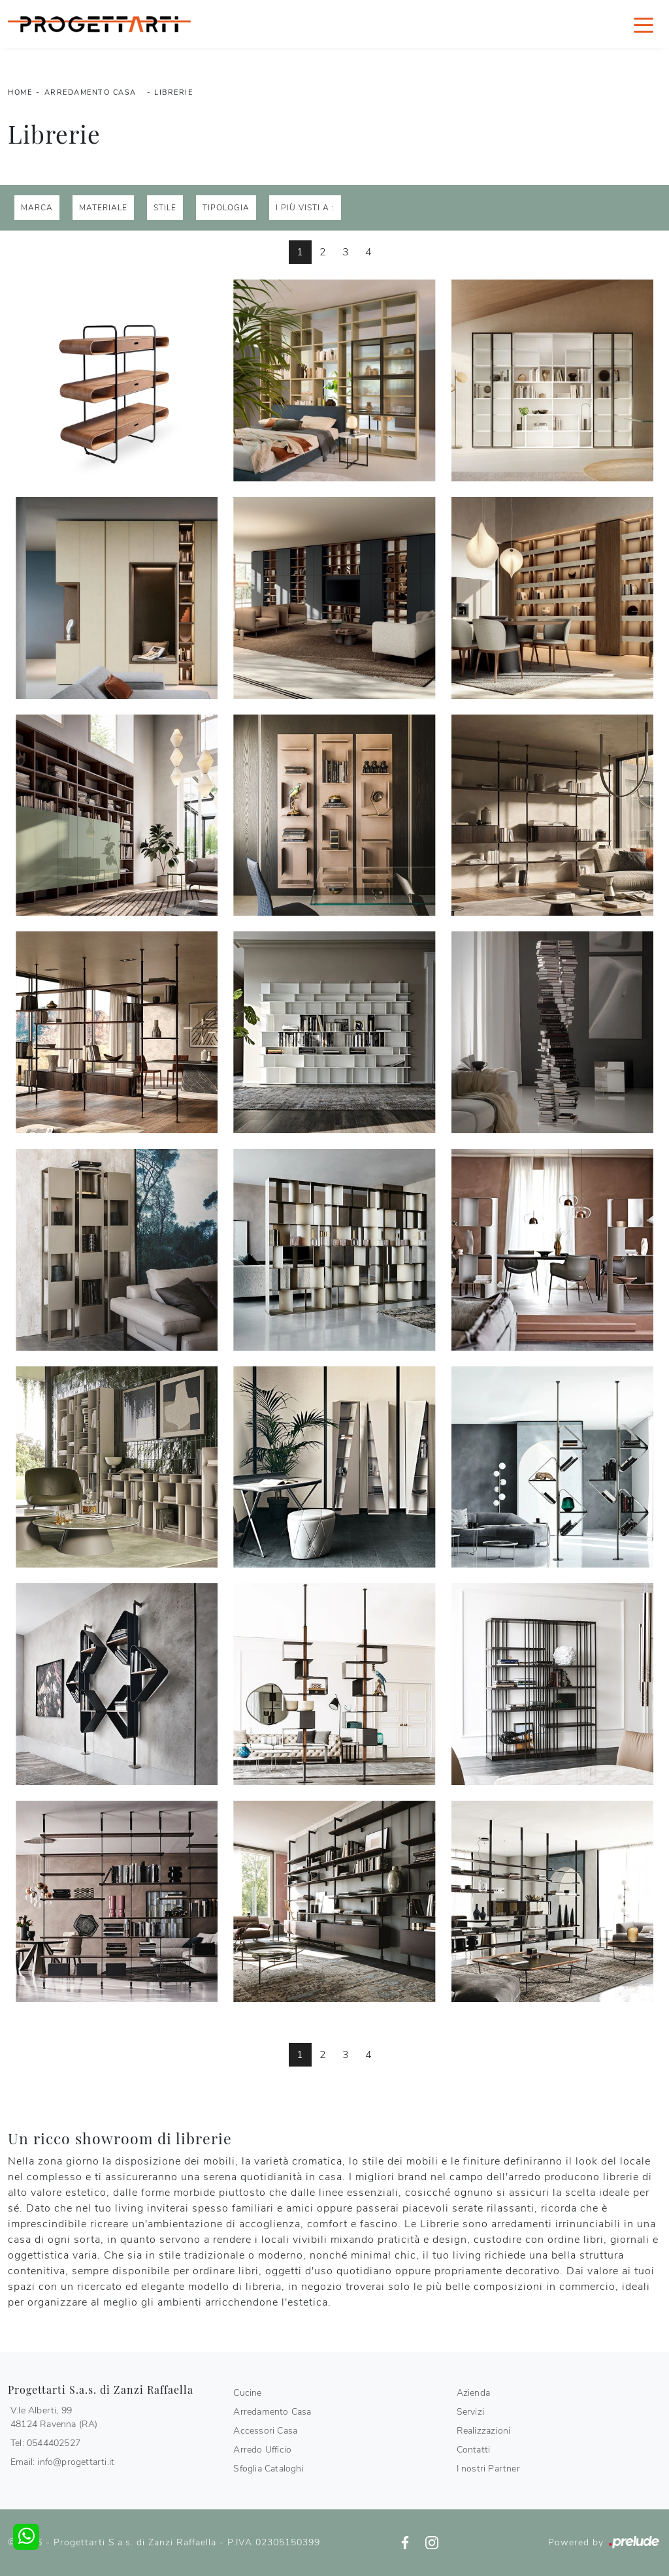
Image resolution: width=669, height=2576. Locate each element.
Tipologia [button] (226, 207)
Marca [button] (37, 207)
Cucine (247, 2393)
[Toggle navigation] (643, 24)
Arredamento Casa (90, 92)
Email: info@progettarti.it (62, 2462)
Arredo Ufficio (262, 2449)
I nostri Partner (488, 2468)
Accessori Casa (265, 2430)
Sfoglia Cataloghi (268, 2468)
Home (20, 92)
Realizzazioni (484, 2430)
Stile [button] (165, 207)
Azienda (473, 2393)
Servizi (470, 2412)
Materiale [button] (103, 207)
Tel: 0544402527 (45, 2443)
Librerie (173, 92)
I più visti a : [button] (305, 207)
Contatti (474, 2449)
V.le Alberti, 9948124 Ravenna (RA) (54, 2417)
